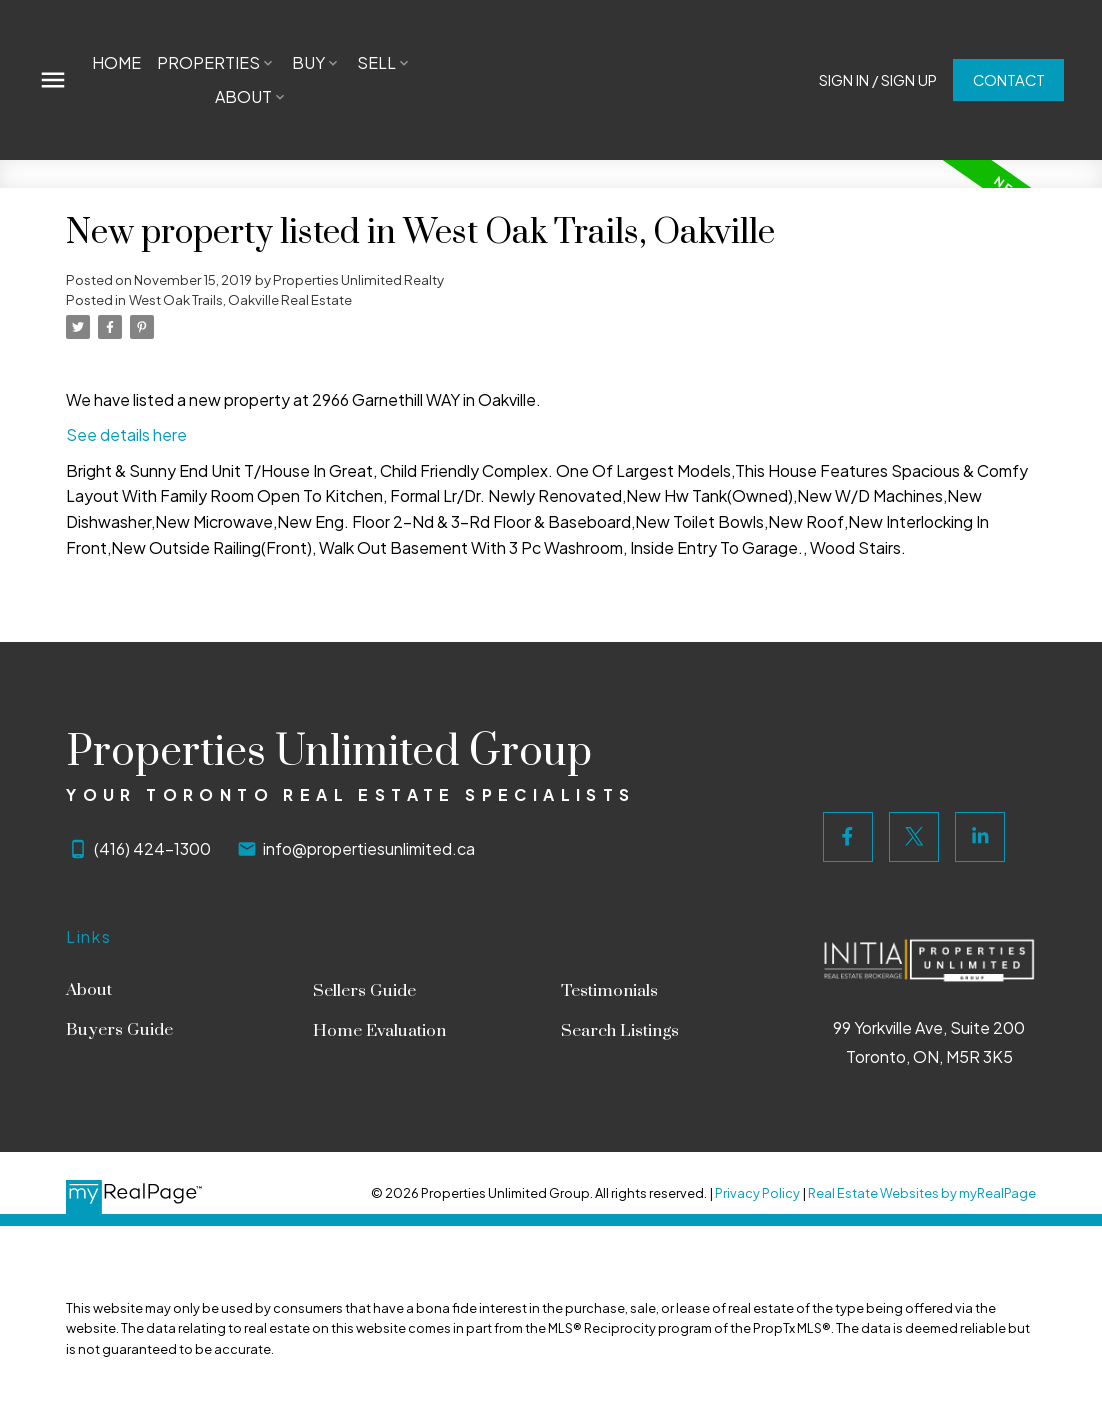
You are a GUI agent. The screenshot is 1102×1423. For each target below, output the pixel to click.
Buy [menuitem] (308, 62)
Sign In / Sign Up (877, 80)
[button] (877, 80)
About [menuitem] (243, 96)
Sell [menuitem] (376, 62)
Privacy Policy (757, 1193)
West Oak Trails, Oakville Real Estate (240, 299)
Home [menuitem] (116, 62)
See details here (126, 434)
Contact (1008, 80)
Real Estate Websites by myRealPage (922, 1193)
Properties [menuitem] (208, 62)
